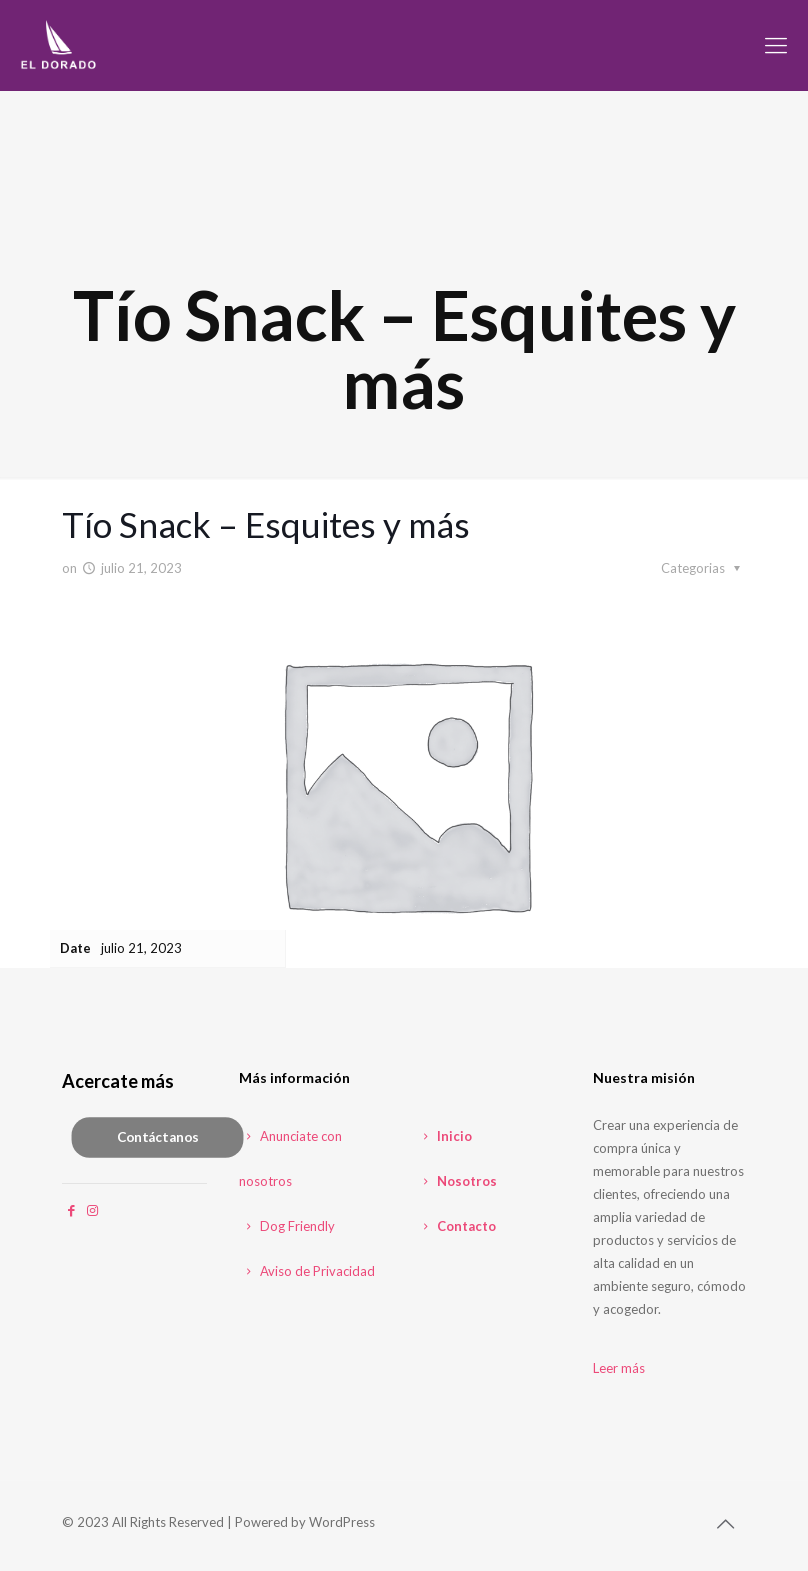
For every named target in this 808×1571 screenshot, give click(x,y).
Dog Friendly (287, 1226)
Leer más (619, 1368)
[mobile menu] (776, 45)
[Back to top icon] (725, 1523)
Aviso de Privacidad (307, 1271)
